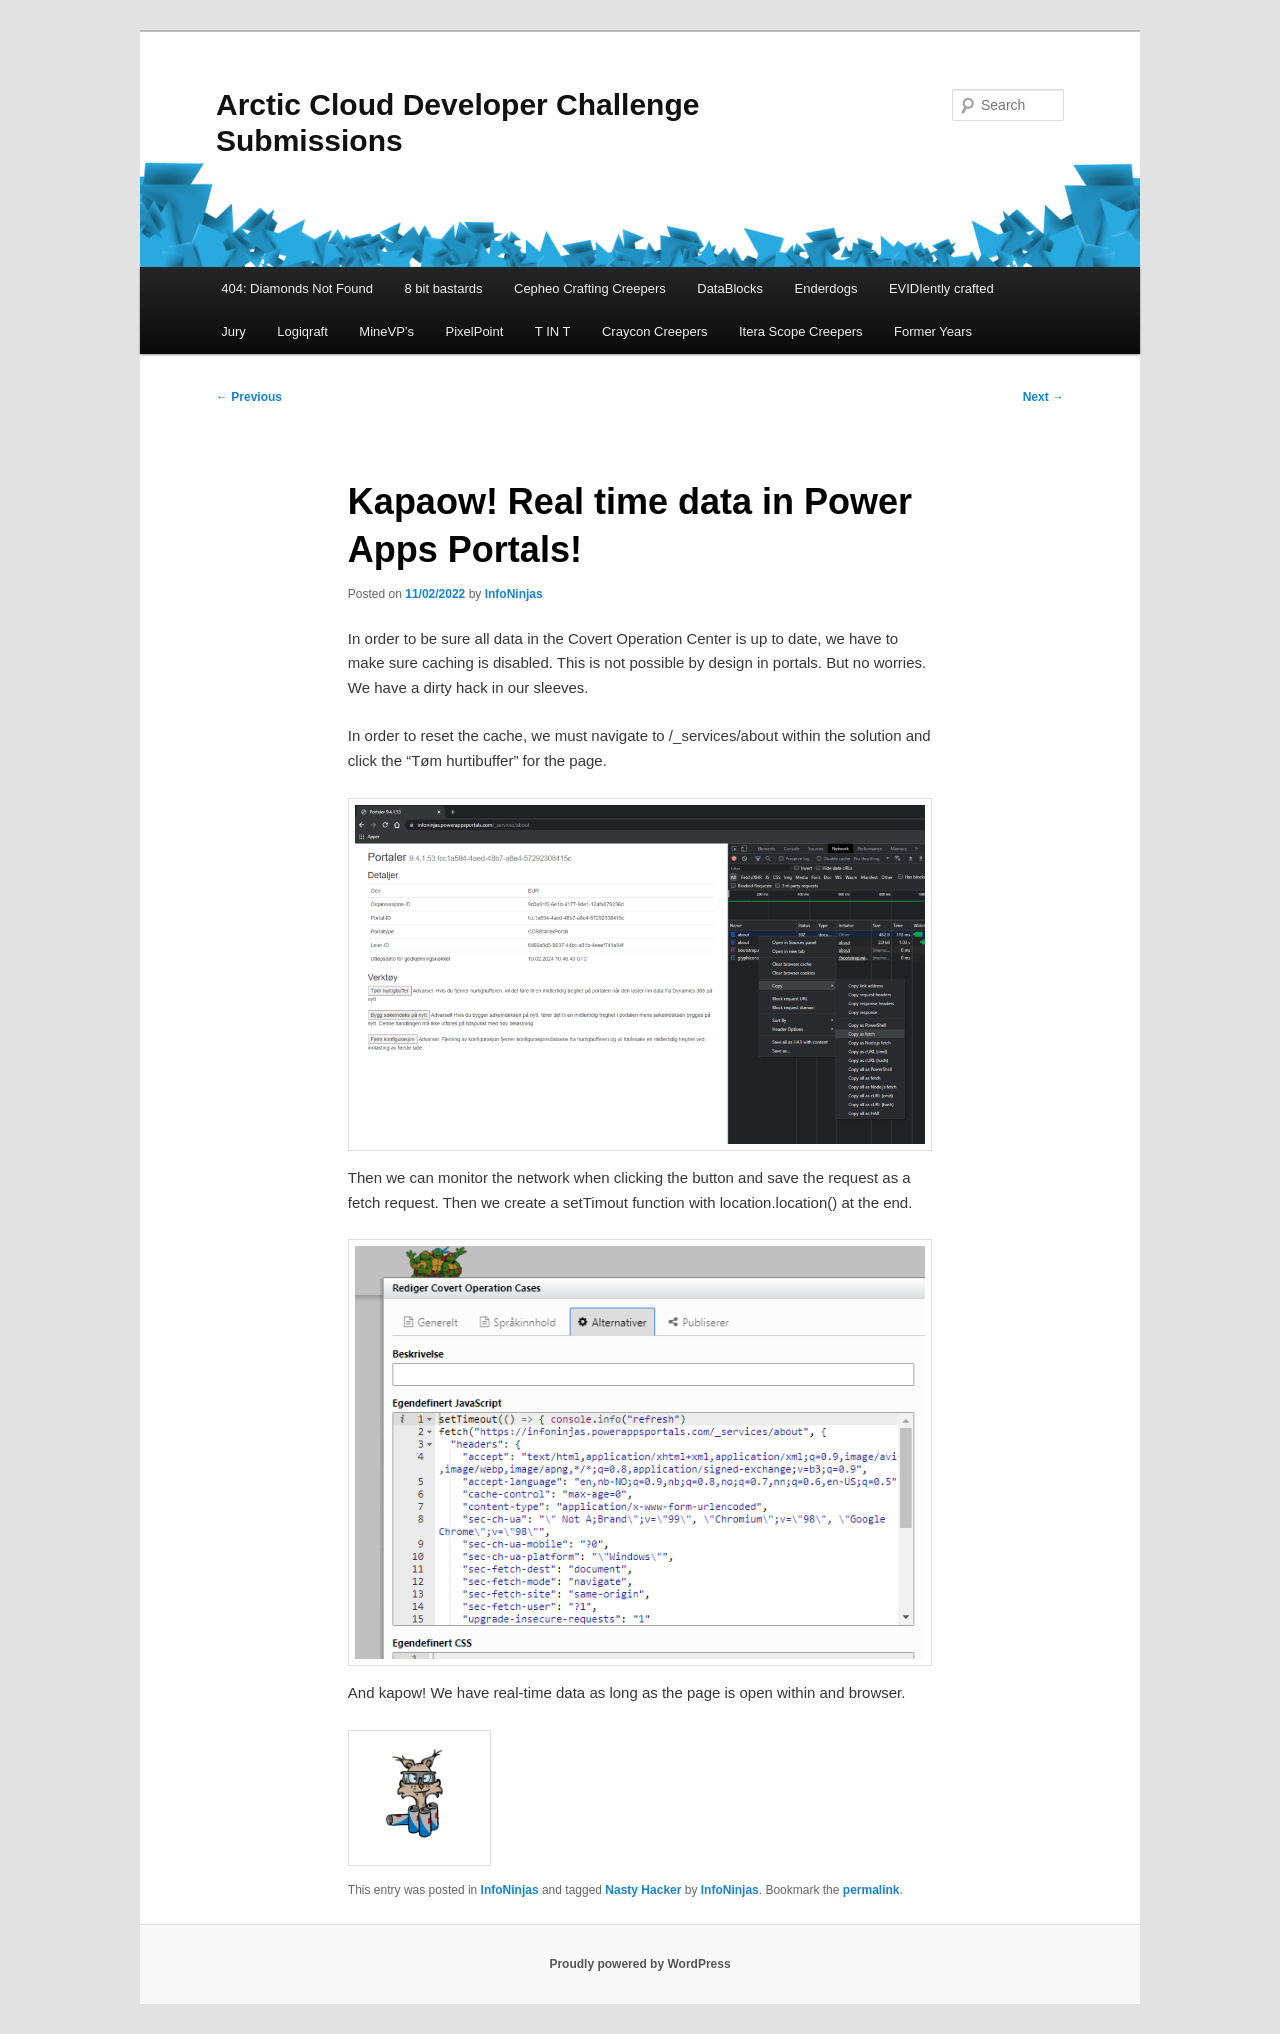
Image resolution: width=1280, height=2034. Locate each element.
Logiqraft (302, 331)
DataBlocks (730, 288)
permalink (871, 1890)
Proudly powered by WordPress (639, 1964)
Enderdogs (826, 288)
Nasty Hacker (643, 1890)
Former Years (933, 331)
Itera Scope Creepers (801, 331)
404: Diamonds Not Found (297, 288)
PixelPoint (475, 331)
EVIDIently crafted (941, 288)
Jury (233, 331)
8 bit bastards (443, 288)
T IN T (553, 331)
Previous (249, 397)
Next (1043, 397)
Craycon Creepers (655, 331)
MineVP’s (386, 331)
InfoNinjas (514, 594)
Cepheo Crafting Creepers (590, 288)
